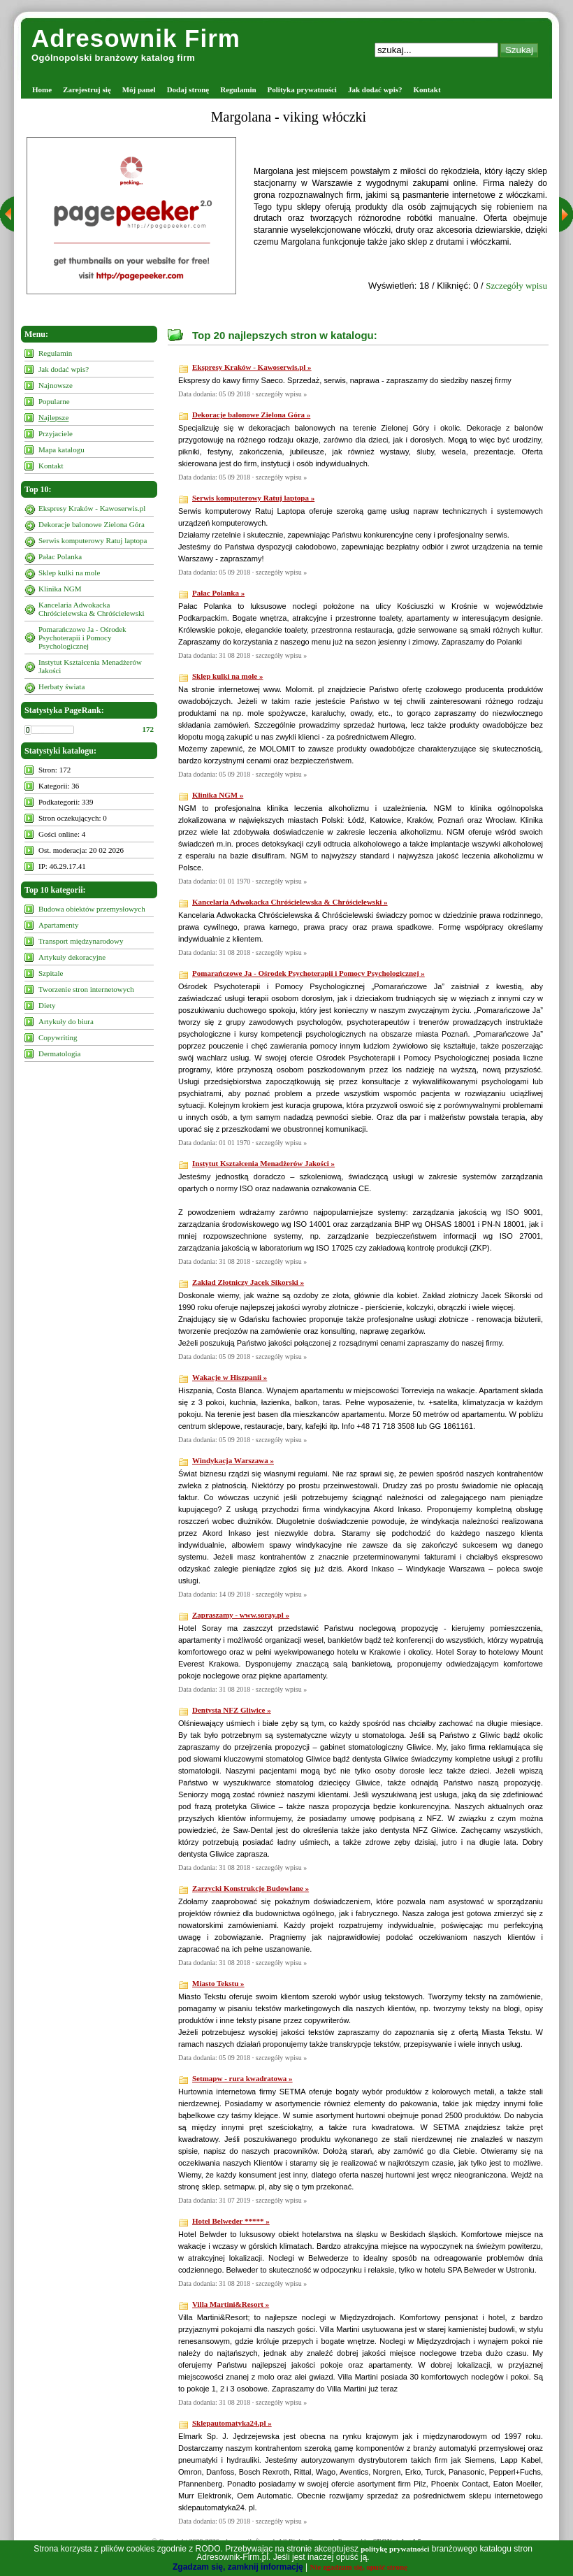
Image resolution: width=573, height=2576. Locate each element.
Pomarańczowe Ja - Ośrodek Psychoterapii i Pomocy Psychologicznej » (308, 973)
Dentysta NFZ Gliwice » (231, 1710)
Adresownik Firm (135, 38)
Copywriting (58, 1037)
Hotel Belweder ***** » (231, 2221)
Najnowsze (55, 385)
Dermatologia (59, 1053)
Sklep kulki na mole (69, 572)
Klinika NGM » (217, 795)
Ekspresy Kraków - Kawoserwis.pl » (252, 367)
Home (42, 89)
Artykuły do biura (66, 1021)
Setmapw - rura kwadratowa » (242, 2078)
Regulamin (238, 89)
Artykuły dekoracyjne (72, 957)
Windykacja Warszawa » (233, 1460)
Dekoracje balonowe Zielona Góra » (251, 414)
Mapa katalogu (61, 449)
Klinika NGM (59, 588)
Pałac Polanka (60, 556)
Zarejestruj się (87, 89)
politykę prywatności (395, 2549)
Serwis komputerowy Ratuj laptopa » (253, 498)
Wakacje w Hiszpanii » (229, 1377)
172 (148, 729)
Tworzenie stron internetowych (86, 989)
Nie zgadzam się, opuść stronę (358, 2567)
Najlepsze (53, 417)
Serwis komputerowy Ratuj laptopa (92, 540)
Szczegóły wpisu (516, 285)
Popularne (54, 401)
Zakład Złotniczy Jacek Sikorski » (248, 1282)
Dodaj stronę (188, 89)
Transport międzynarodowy (81, 941)
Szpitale (50, 973)
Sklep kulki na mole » (227, 676)
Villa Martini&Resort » (230, 2304)
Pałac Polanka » (218, 593)
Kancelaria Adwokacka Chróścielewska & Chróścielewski (91, 608)
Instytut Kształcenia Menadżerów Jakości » (263, 1163)
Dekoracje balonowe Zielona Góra (91, 524)
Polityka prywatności (302, 89)
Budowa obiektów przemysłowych (91, 909)
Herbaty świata (61, 686)
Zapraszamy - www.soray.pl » (240, 1615)
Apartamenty (58, 925)
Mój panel (139, 89)
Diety (46, 1005)
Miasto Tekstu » (218, 1983)
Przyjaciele (55, 433)
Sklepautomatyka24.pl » (232, 2423)
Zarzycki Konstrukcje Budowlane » (250, 1888)
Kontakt (427, 89)
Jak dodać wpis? (375, 89)
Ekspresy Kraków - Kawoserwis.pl (91, 508)
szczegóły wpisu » (281, 394)
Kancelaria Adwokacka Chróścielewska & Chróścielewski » (290, 902)
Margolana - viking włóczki (288, 116)
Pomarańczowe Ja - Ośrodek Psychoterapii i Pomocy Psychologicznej (82, 637)
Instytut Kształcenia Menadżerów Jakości (90, 666)
